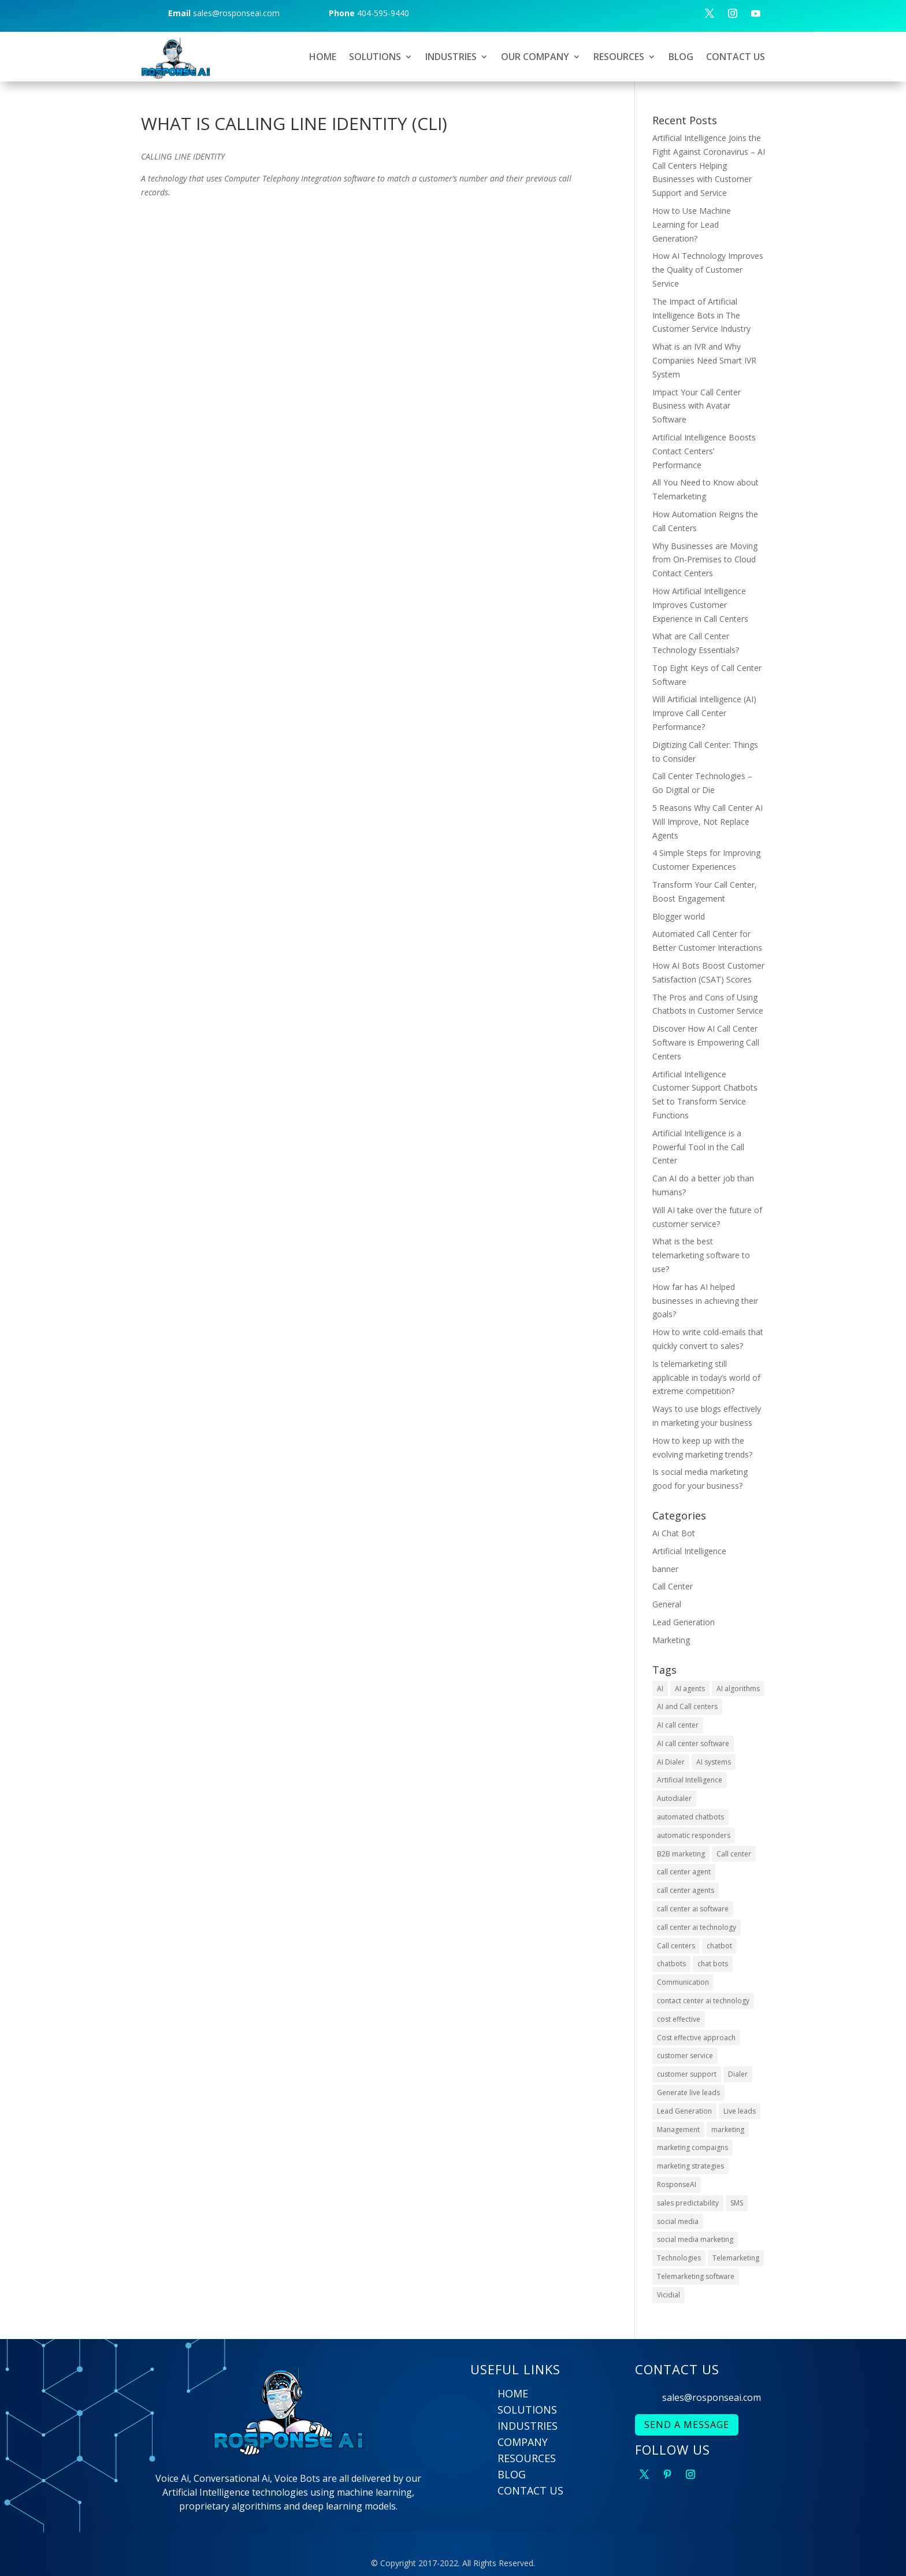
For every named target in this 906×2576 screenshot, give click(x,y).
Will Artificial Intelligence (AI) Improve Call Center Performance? (704, 713)
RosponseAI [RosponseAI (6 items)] (676, 2184)
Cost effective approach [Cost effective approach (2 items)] (696, 2038)
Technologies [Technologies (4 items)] (679, 2258)
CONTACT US (735, 56)
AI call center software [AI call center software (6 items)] (693, 1743)
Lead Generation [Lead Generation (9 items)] (684, 2111)
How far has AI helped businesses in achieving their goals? (705, 1300)
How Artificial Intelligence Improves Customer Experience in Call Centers (700, 604)
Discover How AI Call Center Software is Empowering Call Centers (705, 1042)
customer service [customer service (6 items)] (685, 2055)
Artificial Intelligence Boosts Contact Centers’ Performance (704, 451)
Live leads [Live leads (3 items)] (739, 2111)
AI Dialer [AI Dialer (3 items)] (671, 1762)
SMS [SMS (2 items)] (736, 2203)
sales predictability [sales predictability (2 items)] (688, 2203)
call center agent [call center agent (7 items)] (684, 1872)
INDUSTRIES (451, 56)
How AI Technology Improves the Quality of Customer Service (707, 269)
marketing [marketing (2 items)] (727, 2129)
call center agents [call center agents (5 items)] (685, 1890)
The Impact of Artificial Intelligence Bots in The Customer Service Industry (701, 315)
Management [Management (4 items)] (678, 2129)
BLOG (681, 56)
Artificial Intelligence (689, 1550)
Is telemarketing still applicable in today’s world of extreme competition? (706, 1377)
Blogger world (678, 916)
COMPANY (522, 2442)
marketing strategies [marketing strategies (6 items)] (690, 2166)
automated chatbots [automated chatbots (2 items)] (690, 1817)
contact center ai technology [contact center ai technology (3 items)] (703, 2001)
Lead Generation (683, 1622)
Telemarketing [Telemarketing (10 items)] (735, 2258)
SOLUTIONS (375, 56)
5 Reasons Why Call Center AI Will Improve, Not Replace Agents (707, 821)
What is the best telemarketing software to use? (701, 1255)
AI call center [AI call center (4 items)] (678, 1725)
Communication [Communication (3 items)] (683, 1982)
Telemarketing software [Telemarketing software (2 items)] (695, 2276)
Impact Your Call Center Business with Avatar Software (696, 406)
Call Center (672, 1586)
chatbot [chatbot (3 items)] (719, 1946)
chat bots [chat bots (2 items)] (712, 1964)
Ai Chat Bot (673, 1533)
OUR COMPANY (535, 56)
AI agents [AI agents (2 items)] (690, 1688)
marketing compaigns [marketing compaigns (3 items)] (692, 2147)
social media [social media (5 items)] (678, 2221)
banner (665, 1568)
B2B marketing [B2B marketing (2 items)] (681, 1854)
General (666, 1604)
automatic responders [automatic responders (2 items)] (693, 1835)
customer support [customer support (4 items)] (686, 2074)
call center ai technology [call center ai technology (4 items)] (696, 1927)
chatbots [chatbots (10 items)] (671, 1964)
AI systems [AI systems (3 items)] (713, 1762)
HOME (322, 56)
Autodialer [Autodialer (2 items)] (674, 1798)
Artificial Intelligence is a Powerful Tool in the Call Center (698, 1147)
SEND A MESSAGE (686, 2424)
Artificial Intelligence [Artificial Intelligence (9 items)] (689, 1780)
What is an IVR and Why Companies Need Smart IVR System (704, 360)
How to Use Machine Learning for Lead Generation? (691, 224)
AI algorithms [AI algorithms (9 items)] (738, 1688)
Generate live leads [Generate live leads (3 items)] (688, 2092)
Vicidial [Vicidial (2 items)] (668, 2295)
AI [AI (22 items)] (660, 1688)
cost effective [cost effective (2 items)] (678, 2019)
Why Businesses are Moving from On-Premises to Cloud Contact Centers (705, 559)
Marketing (671, 1639)
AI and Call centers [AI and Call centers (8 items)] (687, 1706)
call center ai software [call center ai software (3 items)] (693, 1909)
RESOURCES (618, 56)
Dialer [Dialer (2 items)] (738, 2074)
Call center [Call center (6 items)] (733, 1854)
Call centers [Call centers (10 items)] (676, 1946)
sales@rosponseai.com (711, 2397)
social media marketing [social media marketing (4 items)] (695, 2239)
